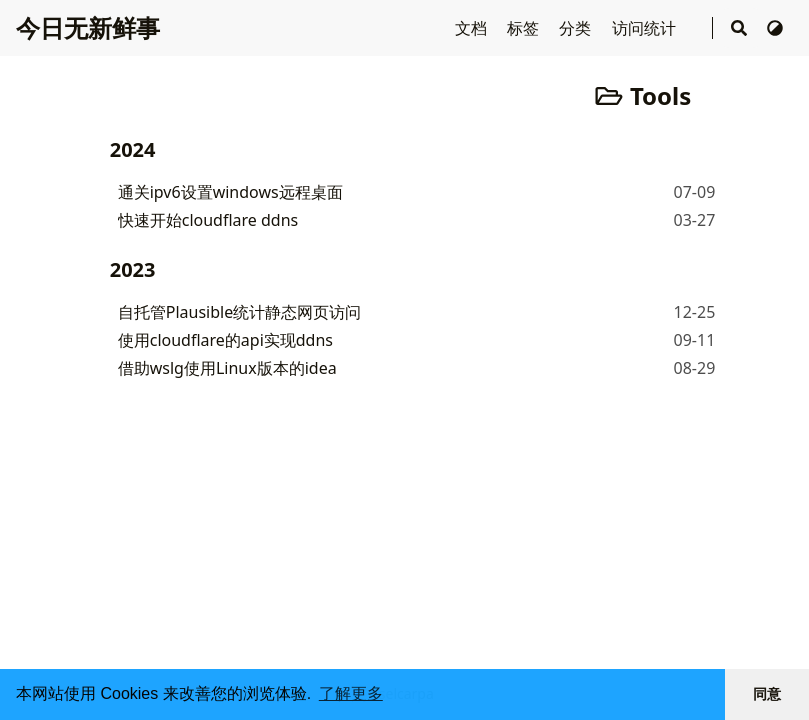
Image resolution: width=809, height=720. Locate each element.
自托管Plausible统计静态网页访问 (239, 312)
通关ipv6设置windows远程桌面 (230, 192)
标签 (525, 28)
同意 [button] (767, 694)
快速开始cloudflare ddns (208, 220)
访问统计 (646, 28)
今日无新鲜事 (88, 27)
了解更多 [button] (351, 693)
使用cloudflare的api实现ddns (225, 340)
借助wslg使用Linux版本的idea (227, 368)
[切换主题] (775, 28)
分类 (577, 28)
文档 (473, 28)
